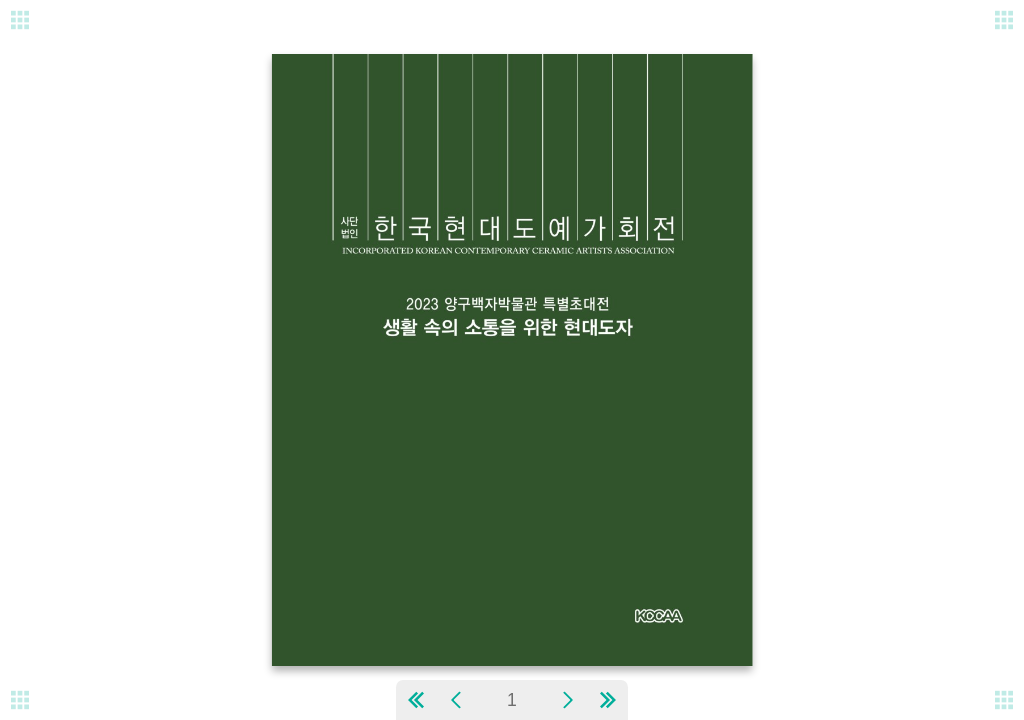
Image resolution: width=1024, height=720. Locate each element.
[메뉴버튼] (20, 700)
